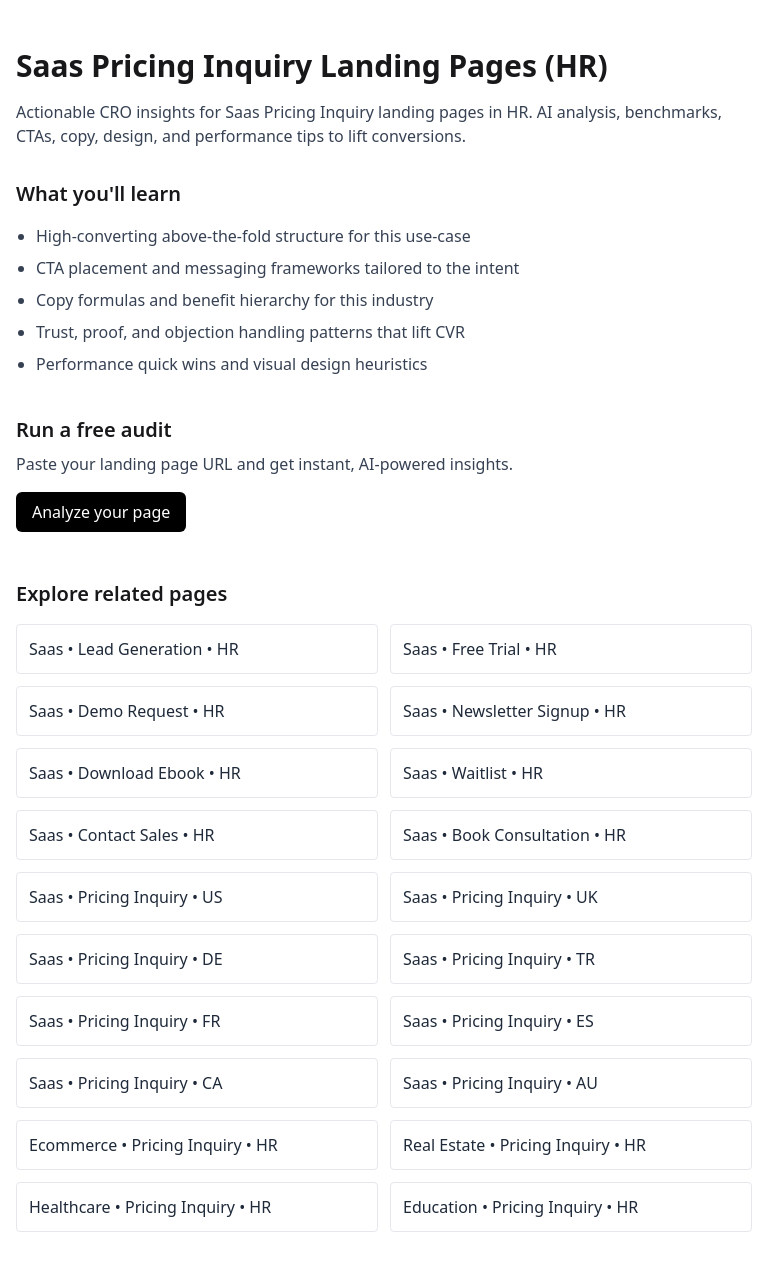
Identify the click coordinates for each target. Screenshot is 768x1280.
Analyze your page (101, 512)
